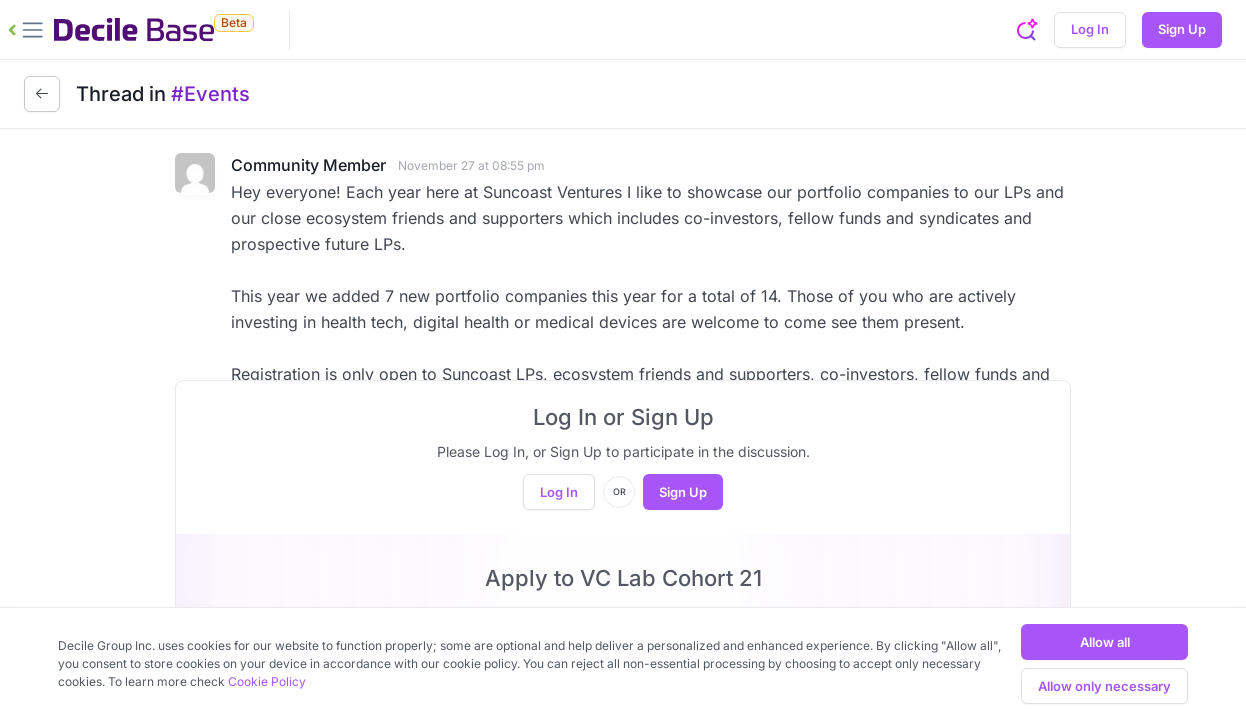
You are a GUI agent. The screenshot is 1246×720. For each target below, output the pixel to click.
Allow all (1105, 642)
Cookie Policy (267, 681)
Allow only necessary (1104, 686)
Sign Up (1182, 29)
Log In (1090, 29)
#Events (210, 94)
